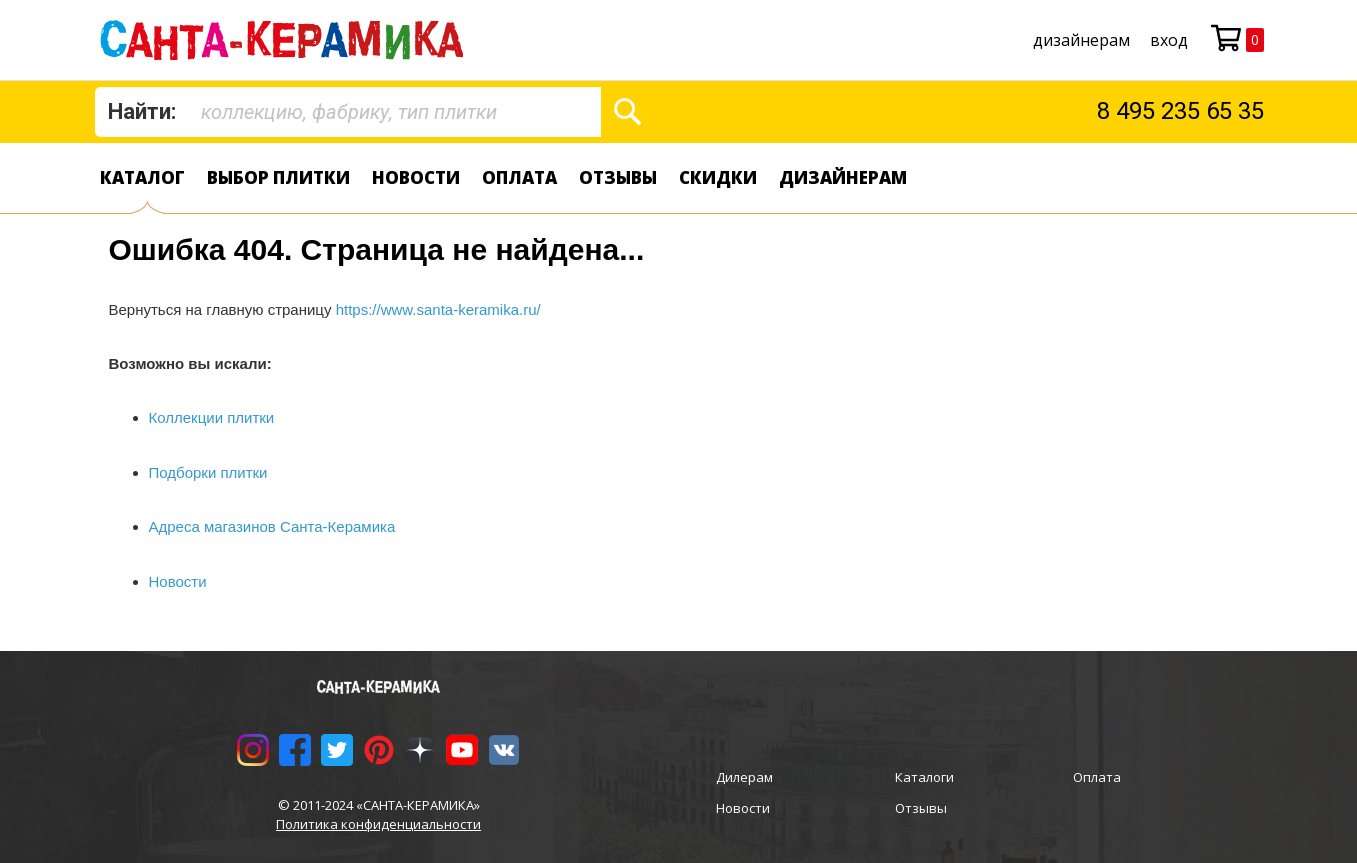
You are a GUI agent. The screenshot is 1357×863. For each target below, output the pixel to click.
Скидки (718, 177)
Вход (1169, 40)
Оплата (519, 177)
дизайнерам (1081, 40)
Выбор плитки (278, 177)
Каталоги (924, 777)
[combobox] (348, 112)
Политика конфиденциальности (378, 824)
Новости (416, 177)
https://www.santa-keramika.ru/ (438, 309)
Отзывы (618, 177)
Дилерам (744, 777)
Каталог (142, 177)
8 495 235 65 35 (1180, 111)
